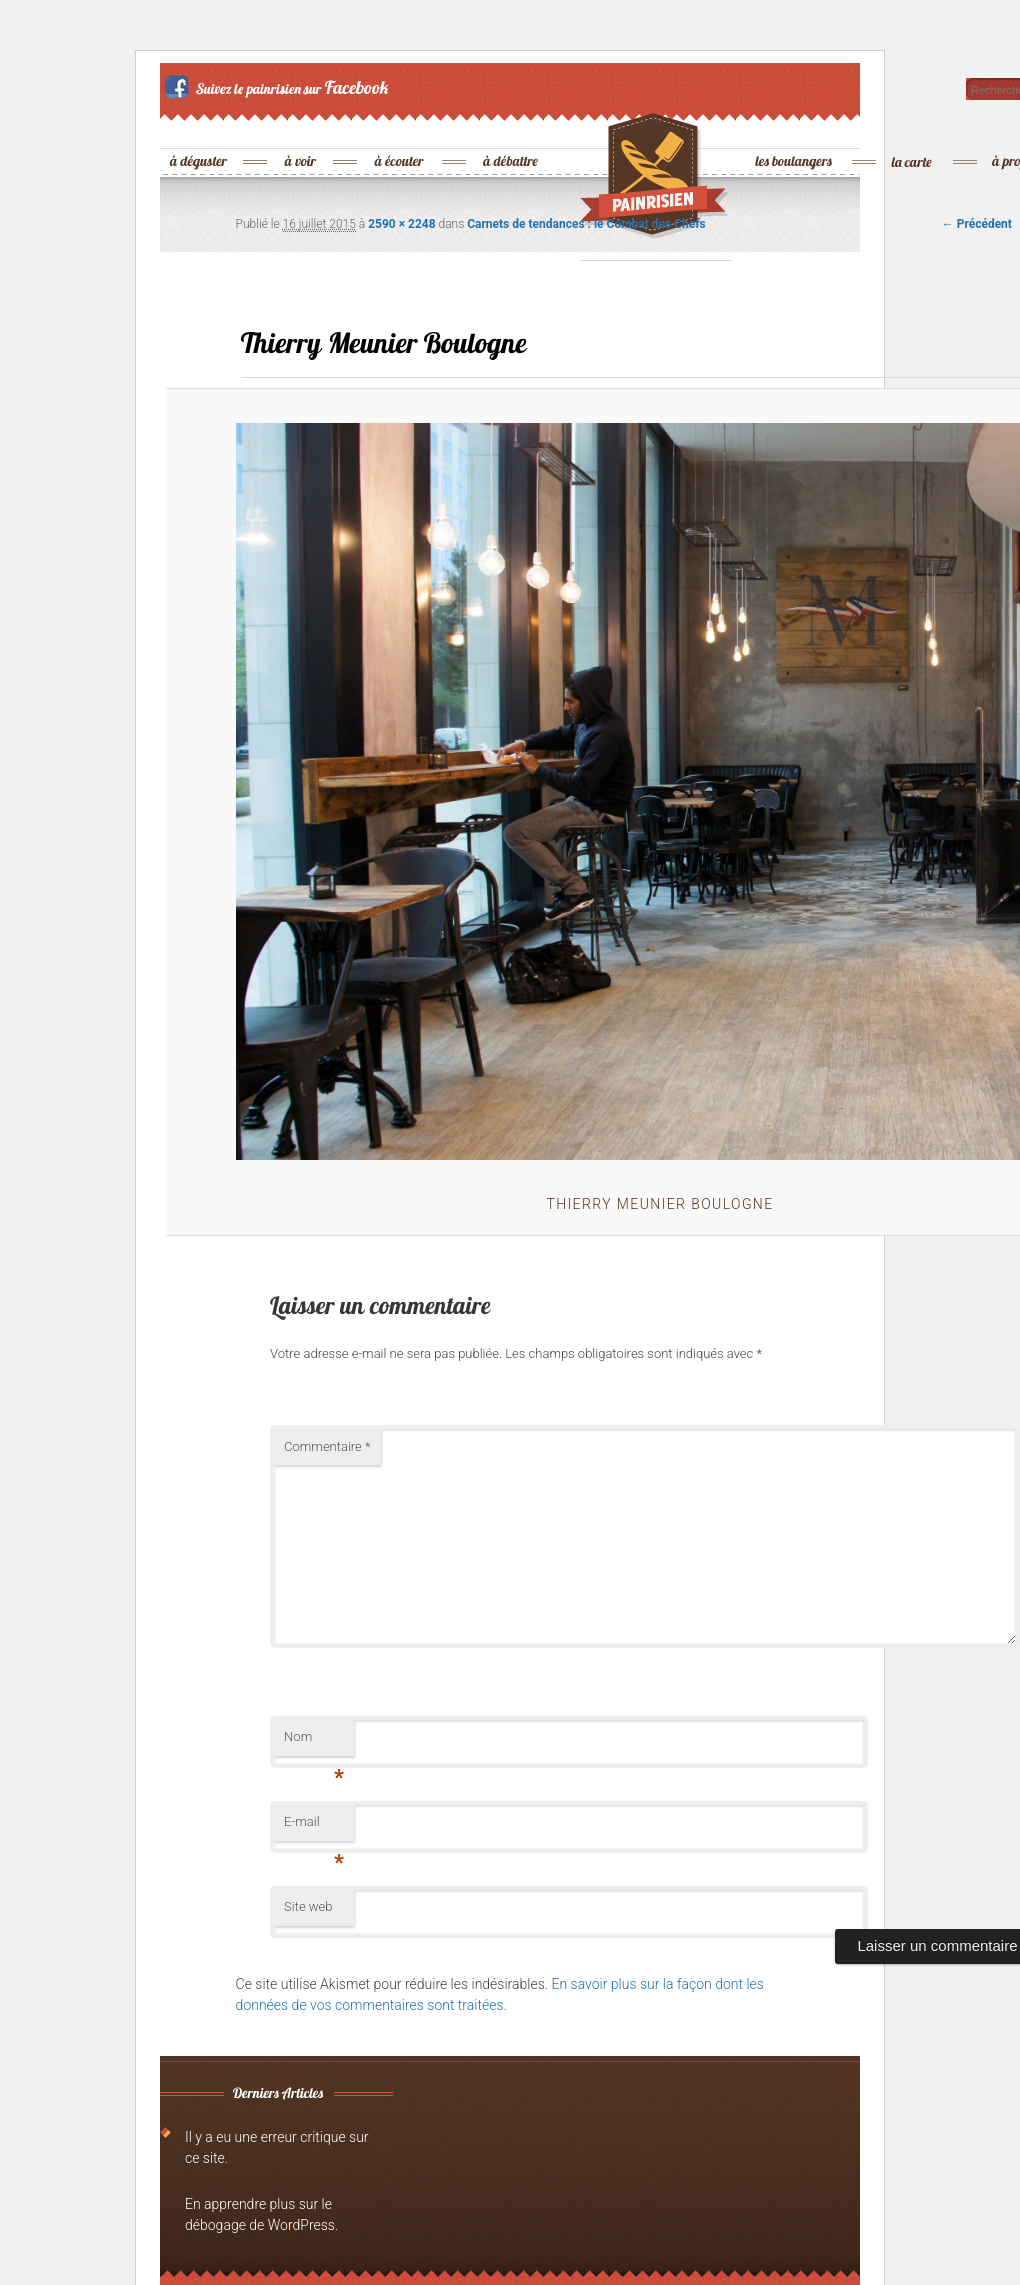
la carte (913, 128)
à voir (301, 128)
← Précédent (977, 224)
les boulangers (794, 128)
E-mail (314, 1827)
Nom (314, 1742)
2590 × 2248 (401, 224)
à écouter (399, 128)
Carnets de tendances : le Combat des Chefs (586, 224)
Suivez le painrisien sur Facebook (279, 87)
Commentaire (327, 1446)
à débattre (511, 128)
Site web (308, 1906)
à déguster (199, 128)
